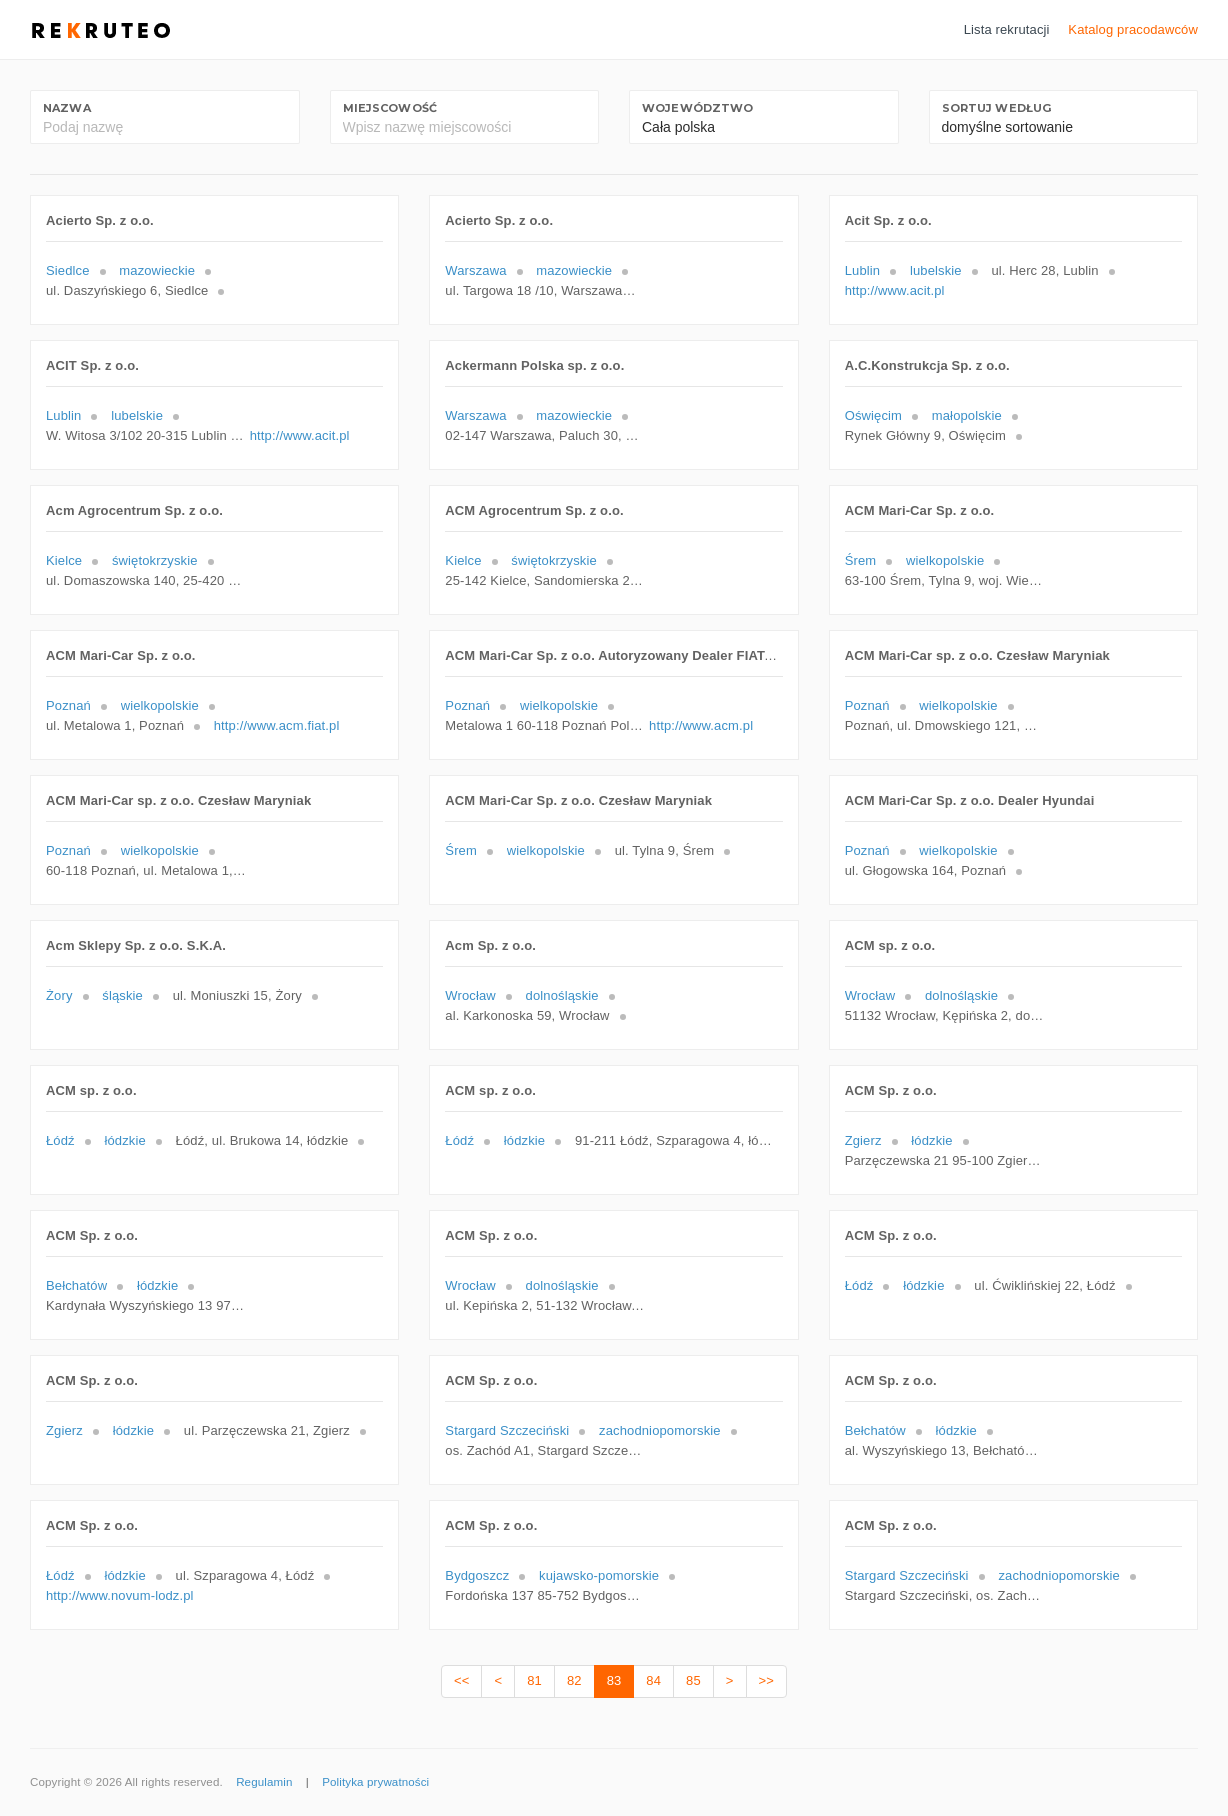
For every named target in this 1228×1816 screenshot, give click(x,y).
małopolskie (967, 415)
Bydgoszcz (477, 1575)
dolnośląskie (562, 995)
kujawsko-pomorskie (599, 1575)
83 (614, 1680)
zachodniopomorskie (660, 1430)
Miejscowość (390, 108)
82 (574, 1680)
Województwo (697, 108)
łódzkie (124, 1140)
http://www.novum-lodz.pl (120, 1595)
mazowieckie (157, 270)
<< (461, 1680)
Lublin (862, 270)
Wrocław (470, 995)
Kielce (64, 560)
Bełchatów (76, 1285)
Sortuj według (997, 108)
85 (693, 1680)
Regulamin (264, 1782)
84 (653, 1680)
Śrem (861, 560)
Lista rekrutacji (1007, 29)
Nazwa (67, 108)
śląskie (122, 995)
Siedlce (68, 270)
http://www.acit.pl (895, 290)
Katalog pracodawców (1133, 29)
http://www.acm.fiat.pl (277, 725)
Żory (59, 995)
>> (766, 1680)
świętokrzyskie (155, 560)
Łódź (60, 1140)
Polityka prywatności (375, 1782)
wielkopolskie (945, 560)
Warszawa (475, 270)
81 (534, 1680)
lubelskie (936, 270)
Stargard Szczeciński (507, 1430)
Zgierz (863, 1140)
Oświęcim (873, 415)
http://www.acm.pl (701, 725)
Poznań (68, 705)
